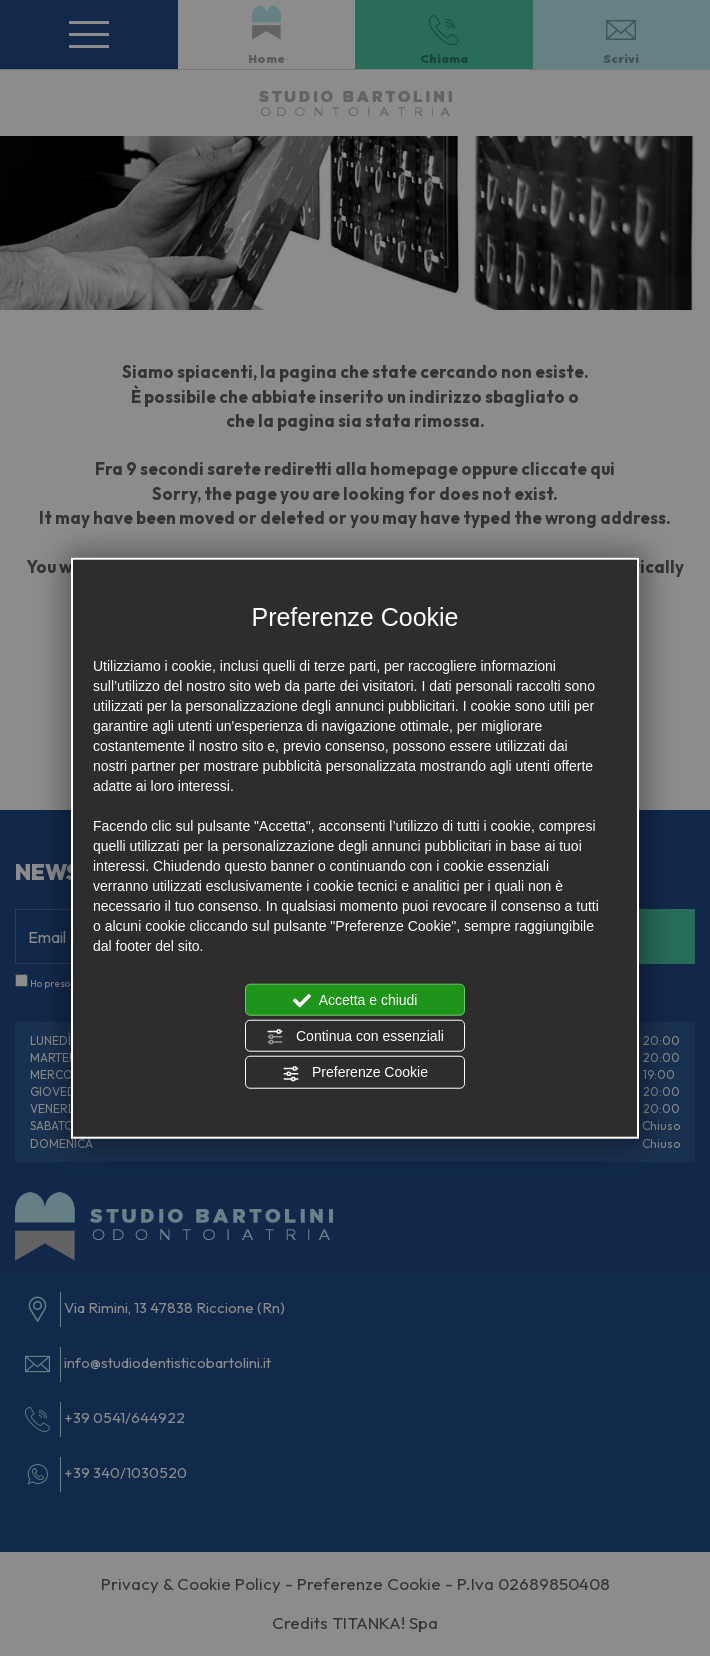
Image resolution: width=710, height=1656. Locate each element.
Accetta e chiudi (355, 1000)
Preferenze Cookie (355, 1073)
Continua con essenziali (355, 1037)
